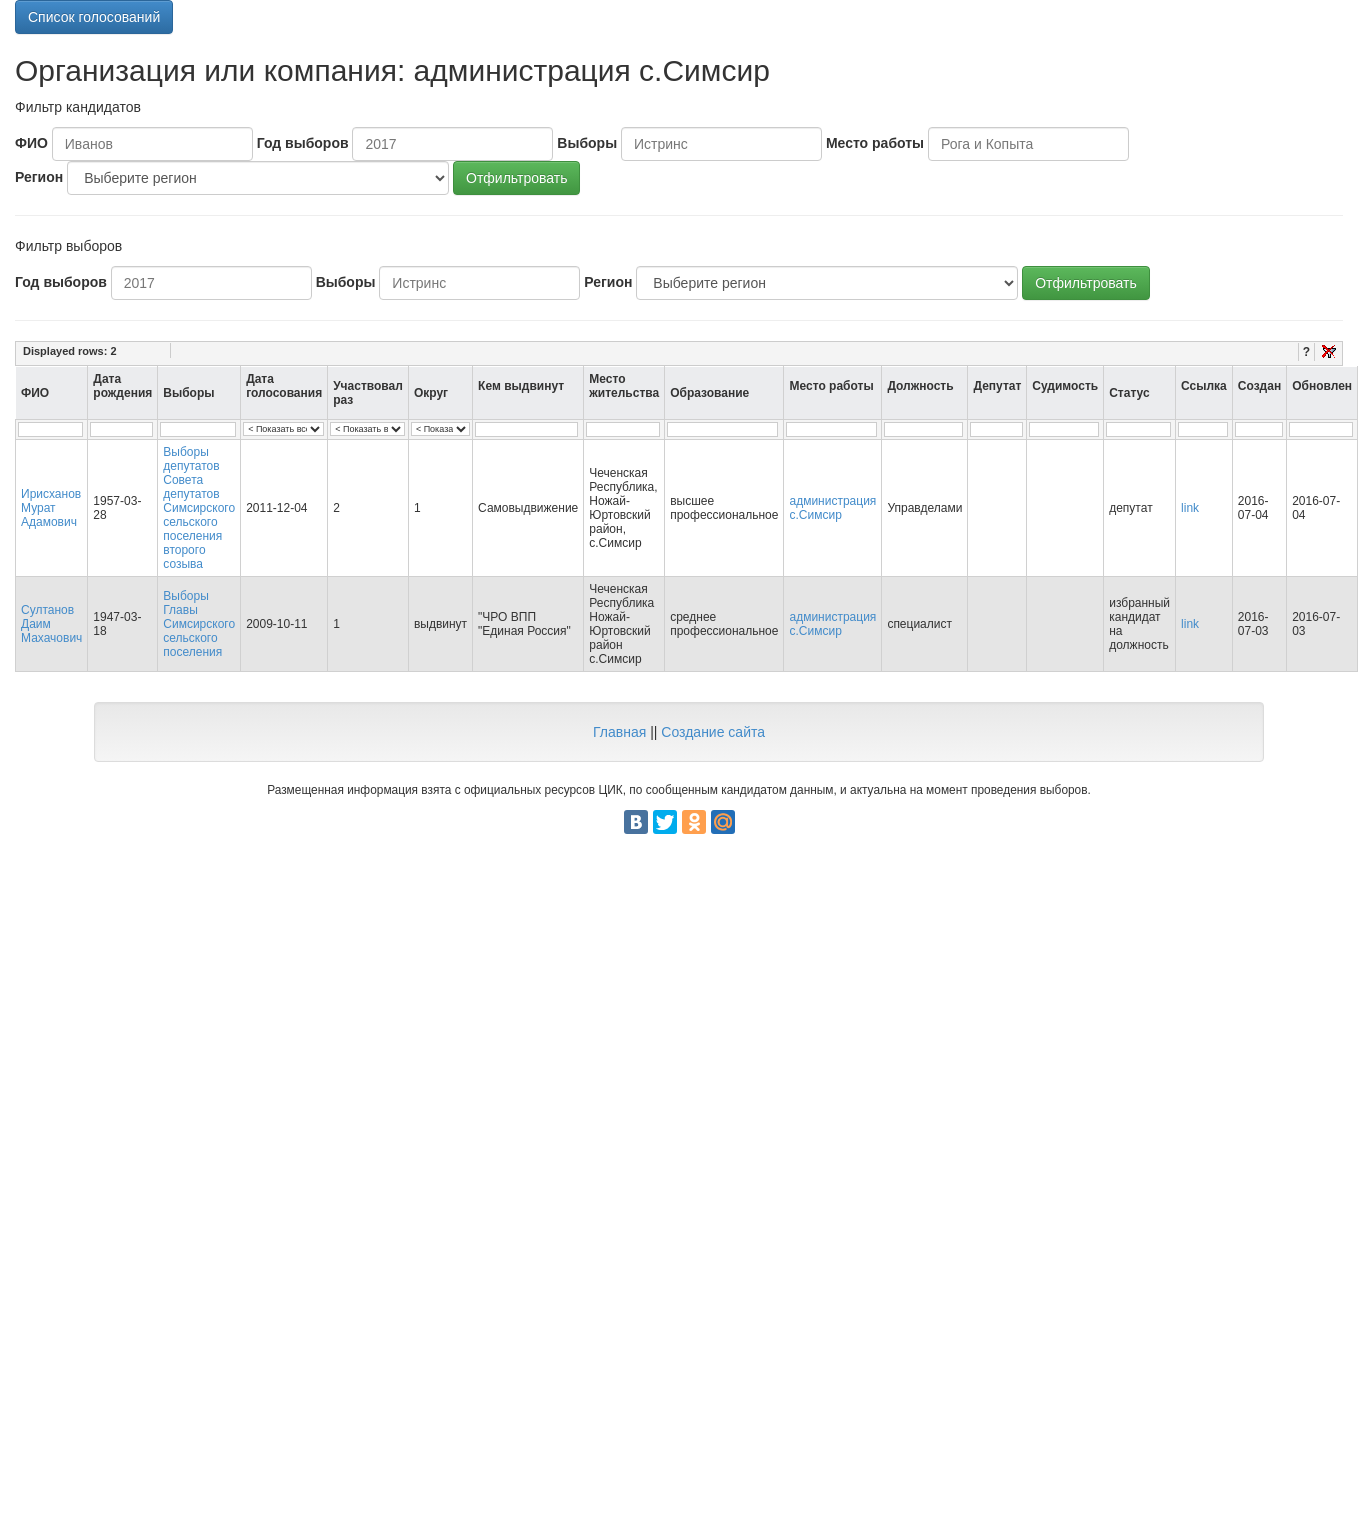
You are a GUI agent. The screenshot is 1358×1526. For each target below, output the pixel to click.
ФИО (31, 143)
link (1190, 508)
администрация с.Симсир (832, 508)
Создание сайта (713, 732)
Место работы (875, 143)
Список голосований (94, 17)
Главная (619, 732)
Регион (39, 177)
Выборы (587, 143)
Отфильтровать (516, 178)
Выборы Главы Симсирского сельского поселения (199, 624)
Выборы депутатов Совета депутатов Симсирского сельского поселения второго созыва (199, 508)
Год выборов (303, 143)
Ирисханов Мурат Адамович (51, 508)
